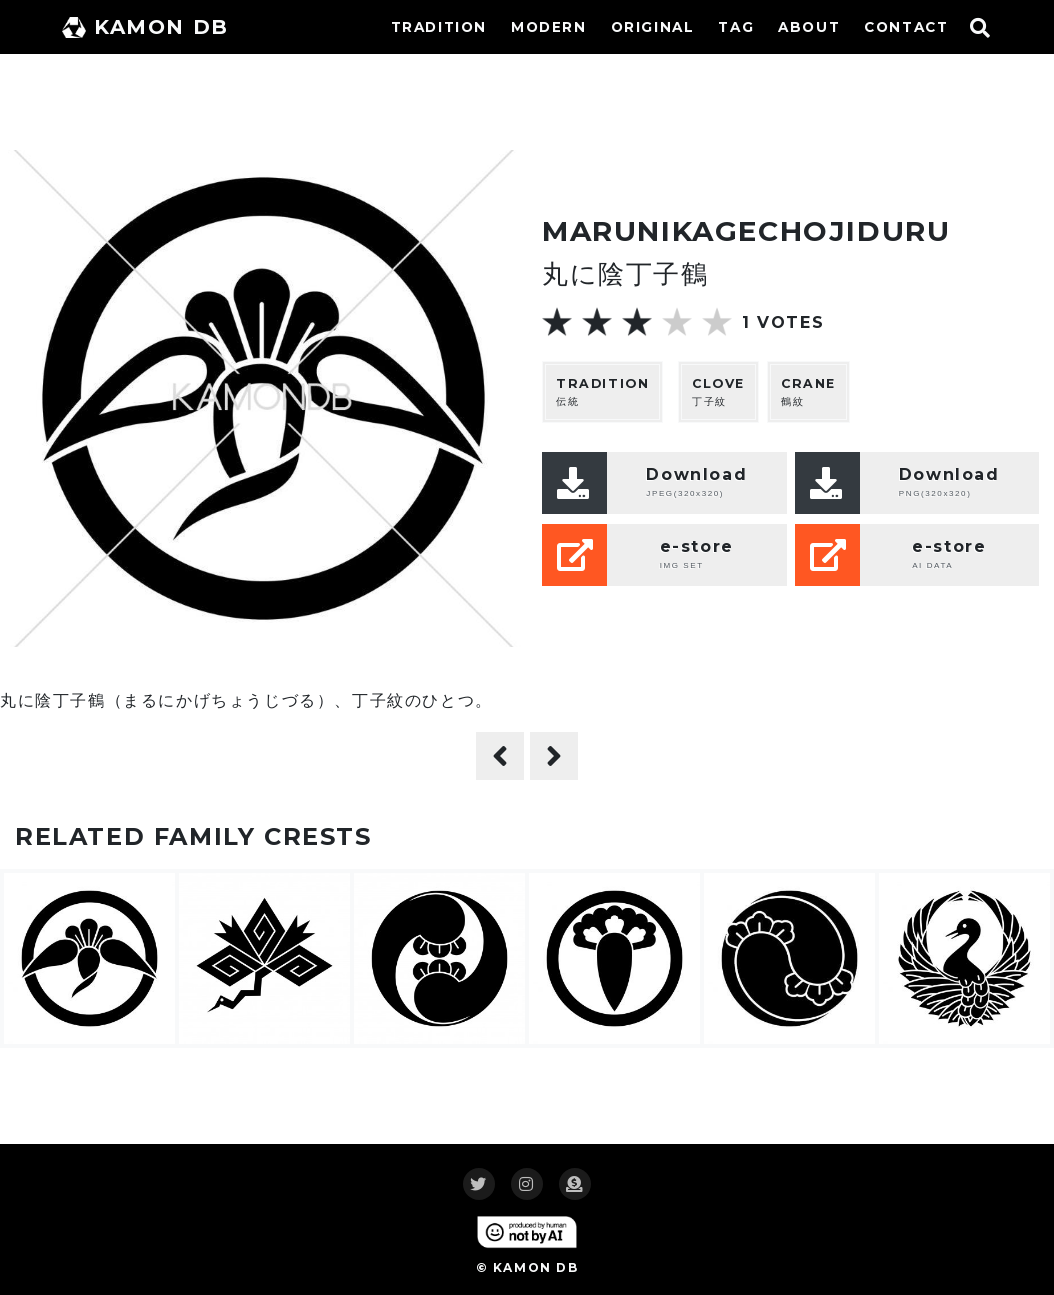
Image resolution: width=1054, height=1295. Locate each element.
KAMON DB (145, 27)
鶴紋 (808, 391)
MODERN (549, 27)
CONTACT (906, 27)
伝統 (602, 391)
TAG (736, 27)
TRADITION (439, 27)
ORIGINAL (653, 27)
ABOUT (809, 27)
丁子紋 (718, 391)
